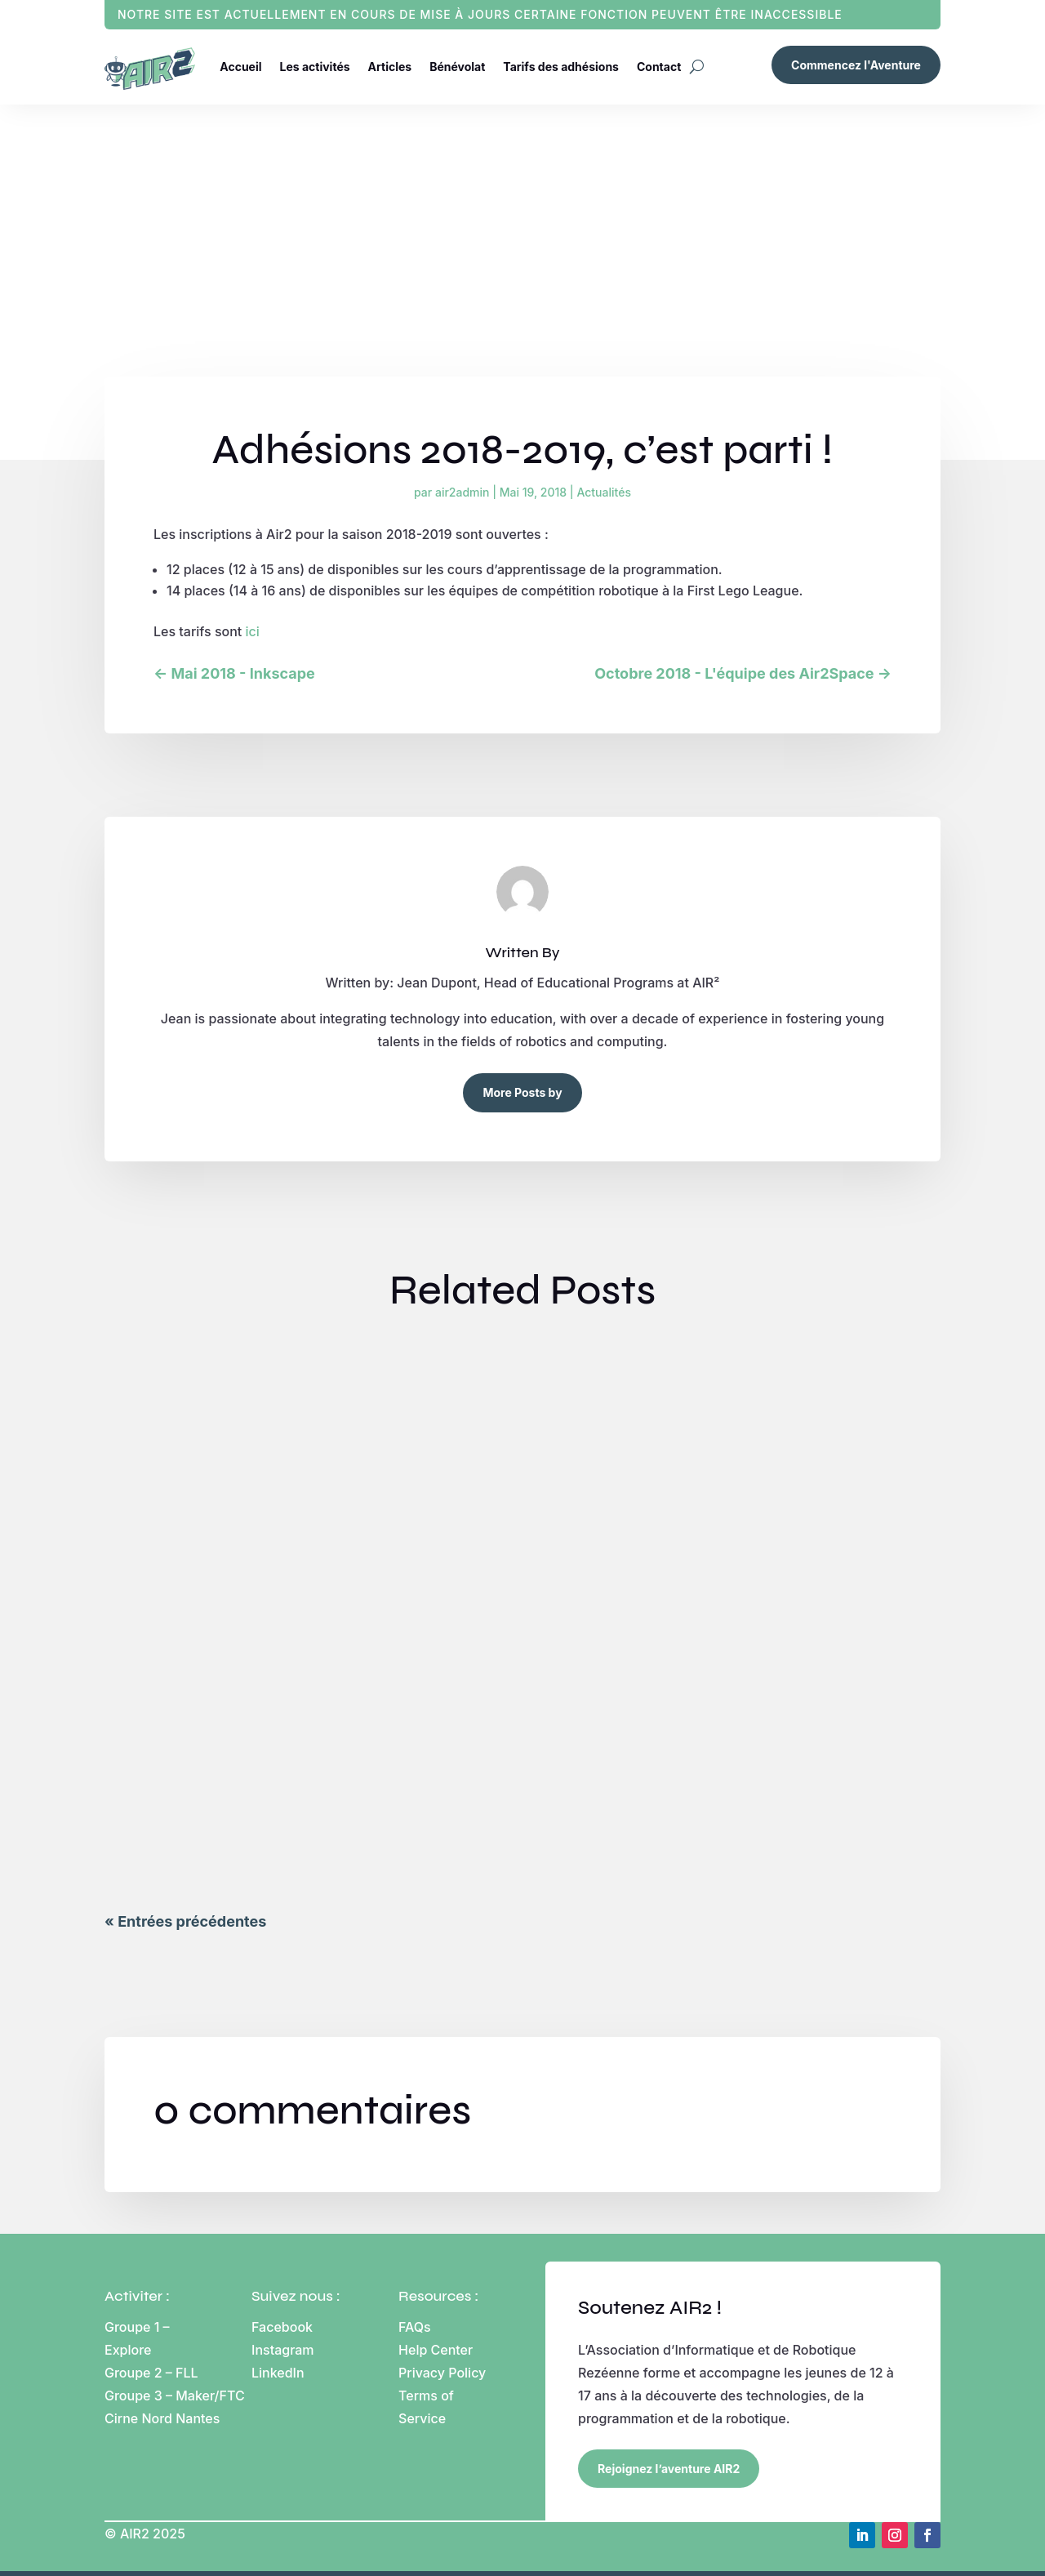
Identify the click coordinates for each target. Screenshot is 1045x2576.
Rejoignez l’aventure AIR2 (669, 2469)
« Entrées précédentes (185, 1921)
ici (253, 631)
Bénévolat (457, 67)
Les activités (315, 67)
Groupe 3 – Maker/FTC (174, 2395)
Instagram (282, 2350)
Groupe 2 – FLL (151, 2372)
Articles (390, 67)
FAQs (414, 2327)
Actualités (603, 492)
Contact (659, 67)
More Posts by (522, 1092)
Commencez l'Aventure (856, 65)
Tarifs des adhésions (561, 67)
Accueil (240, 67)
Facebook (282, 2327)
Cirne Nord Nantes (162, 2418)
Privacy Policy (442, 2372)
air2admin (462, 492)
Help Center (435, 2350)
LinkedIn (278, 2372)
